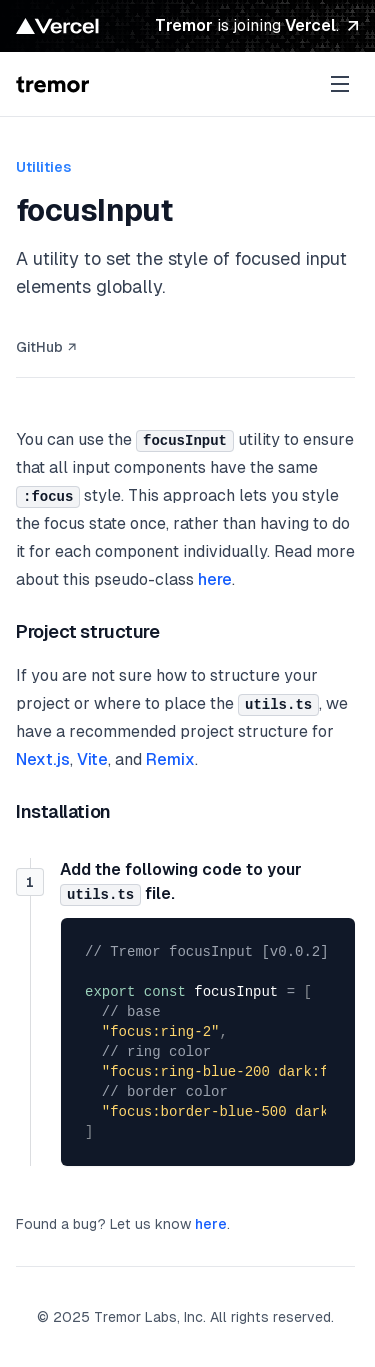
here (215, 579)
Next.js (43, 759)
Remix (170, 759)
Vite (92, 759)
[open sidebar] (340, 84)
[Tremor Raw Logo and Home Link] (53, 84)
